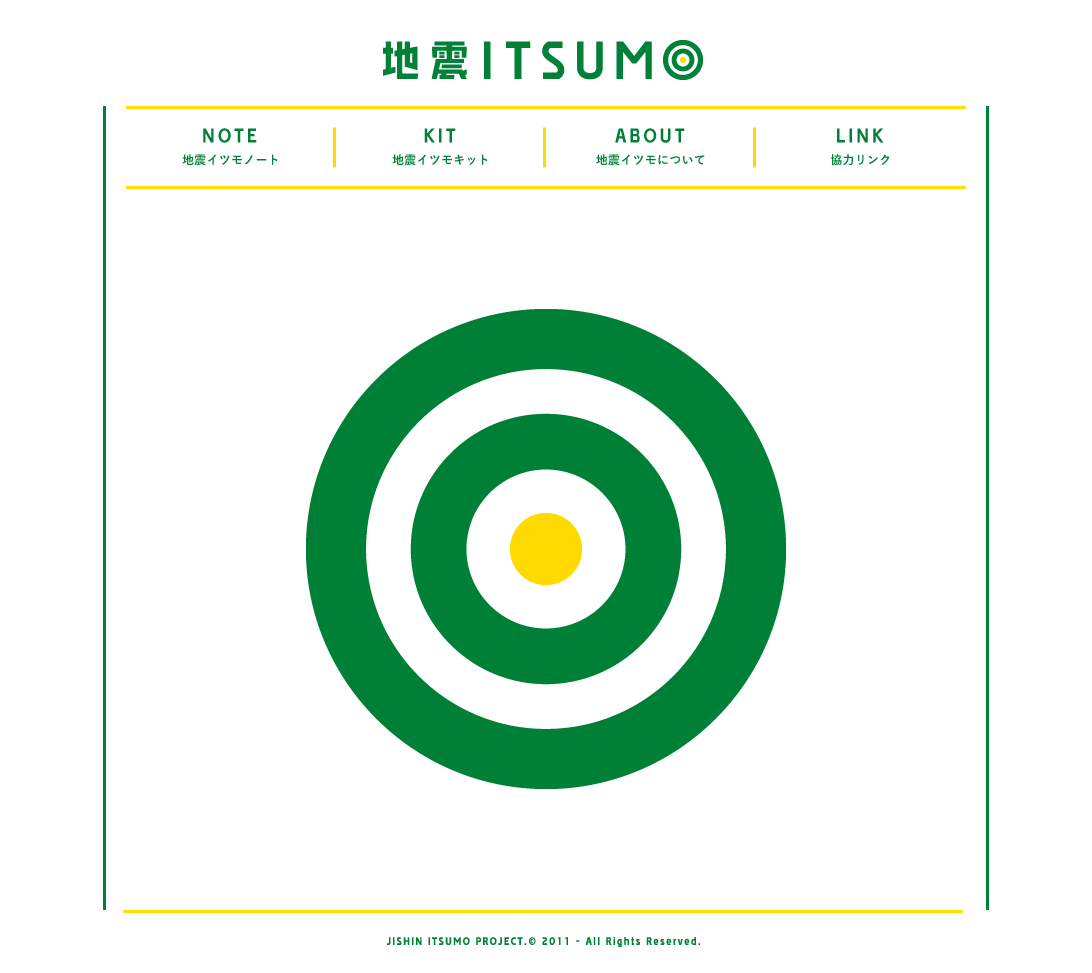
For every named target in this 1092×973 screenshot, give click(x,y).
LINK (861, 147)
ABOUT (651, 147)
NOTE (231, 147)
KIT (441, 147)
